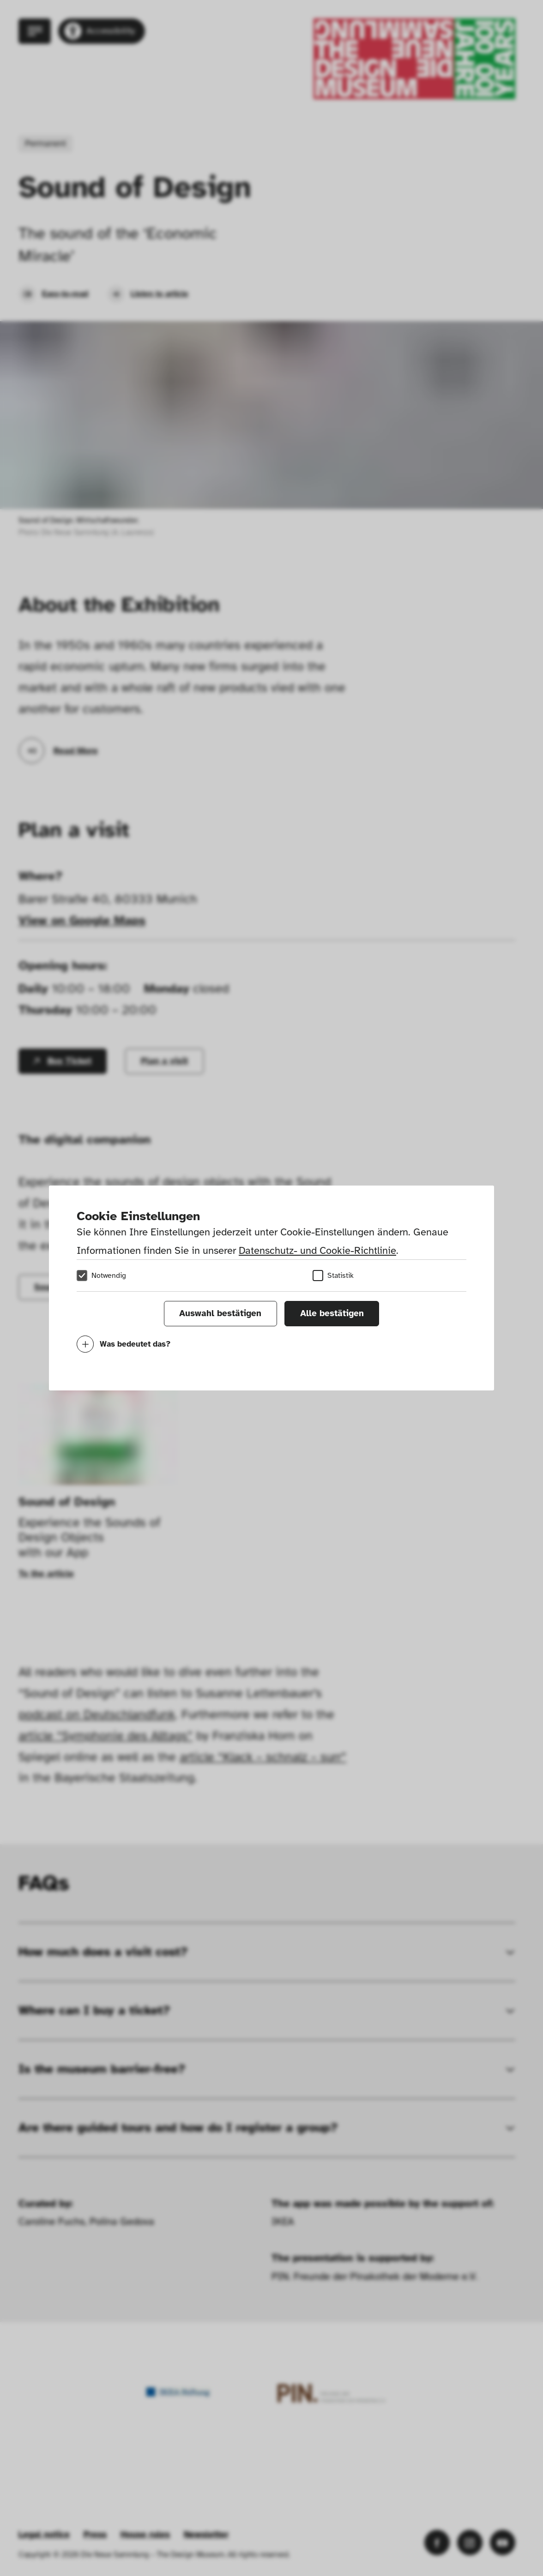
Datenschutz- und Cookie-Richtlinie (317, 1250)
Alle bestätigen (332, 1313)
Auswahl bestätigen (220, 1313)
